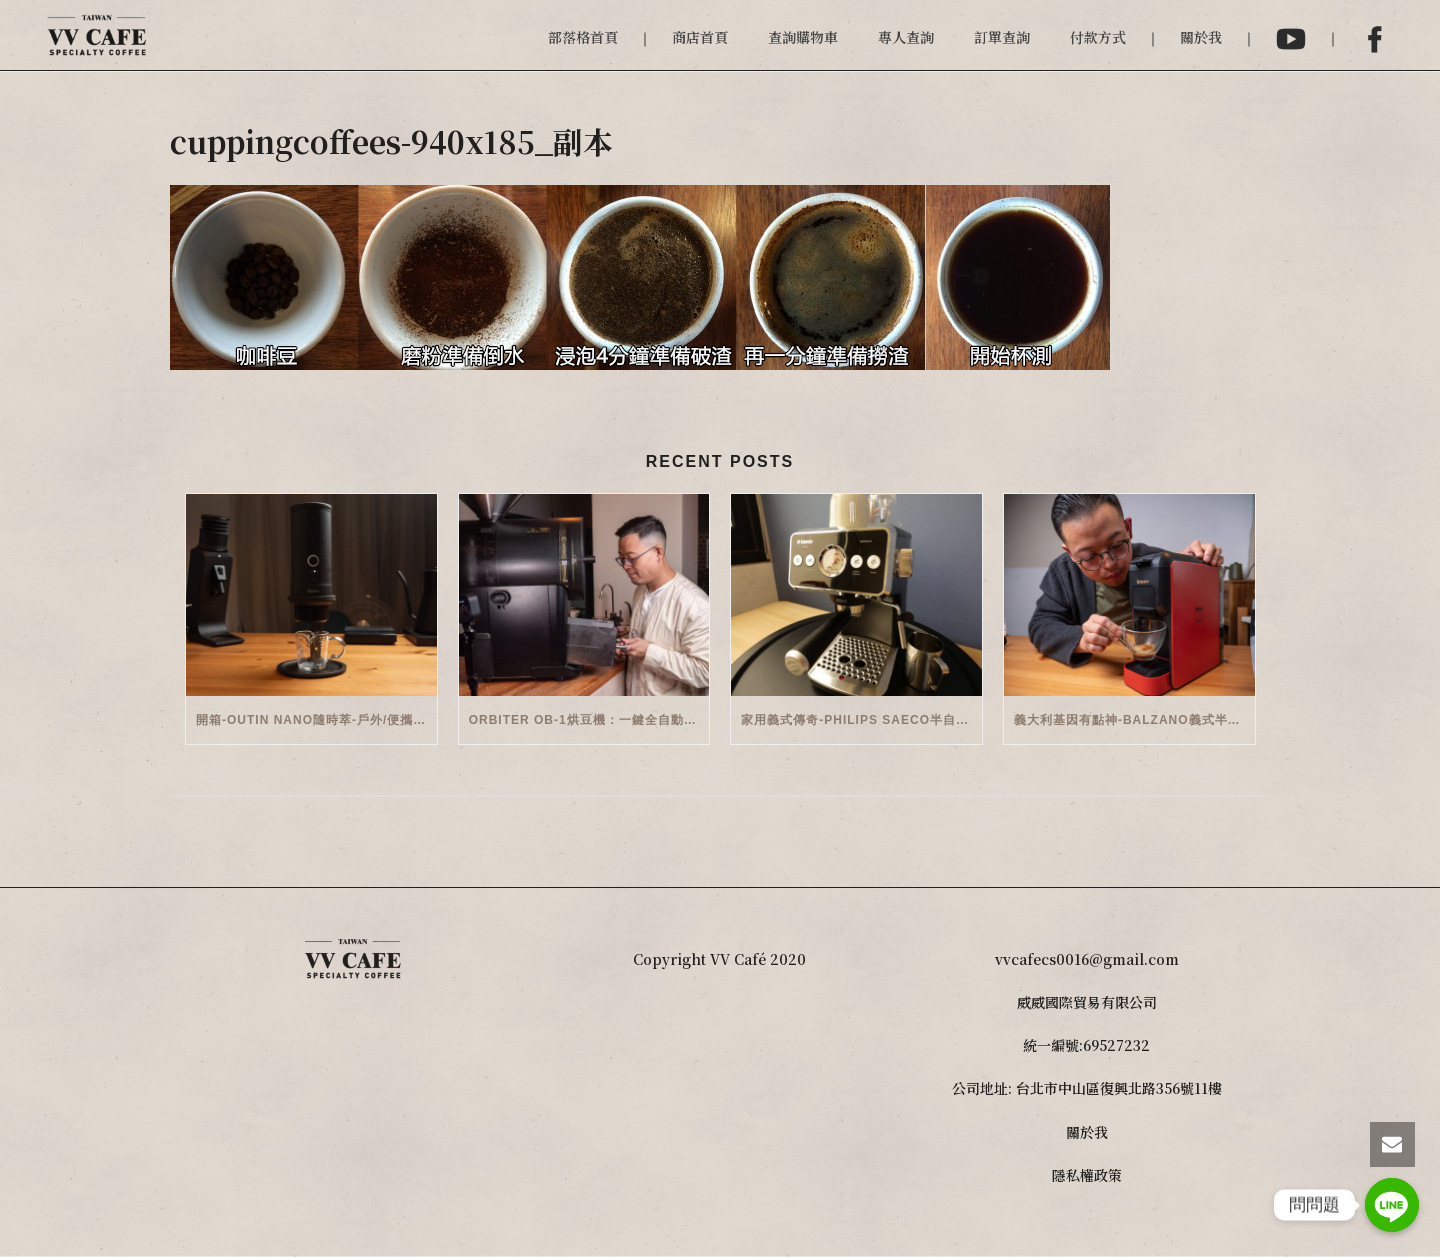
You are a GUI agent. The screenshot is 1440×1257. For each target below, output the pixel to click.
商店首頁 (700, 37)
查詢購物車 (803, 37)
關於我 (1201, 37)
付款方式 (1098, 37)
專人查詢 (906, 37)
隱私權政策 (1087, 1175)
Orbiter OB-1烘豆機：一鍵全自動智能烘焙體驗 (589, 720)
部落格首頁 (583, 37)
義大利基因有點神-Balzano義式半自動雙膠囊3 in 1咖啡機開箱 (1134, 720)
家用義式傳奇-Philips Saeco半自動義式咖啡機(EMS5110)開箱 (861, 720)
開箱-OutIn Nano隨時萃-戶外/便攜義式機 (316, 720)
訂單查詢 (1002, 37)
